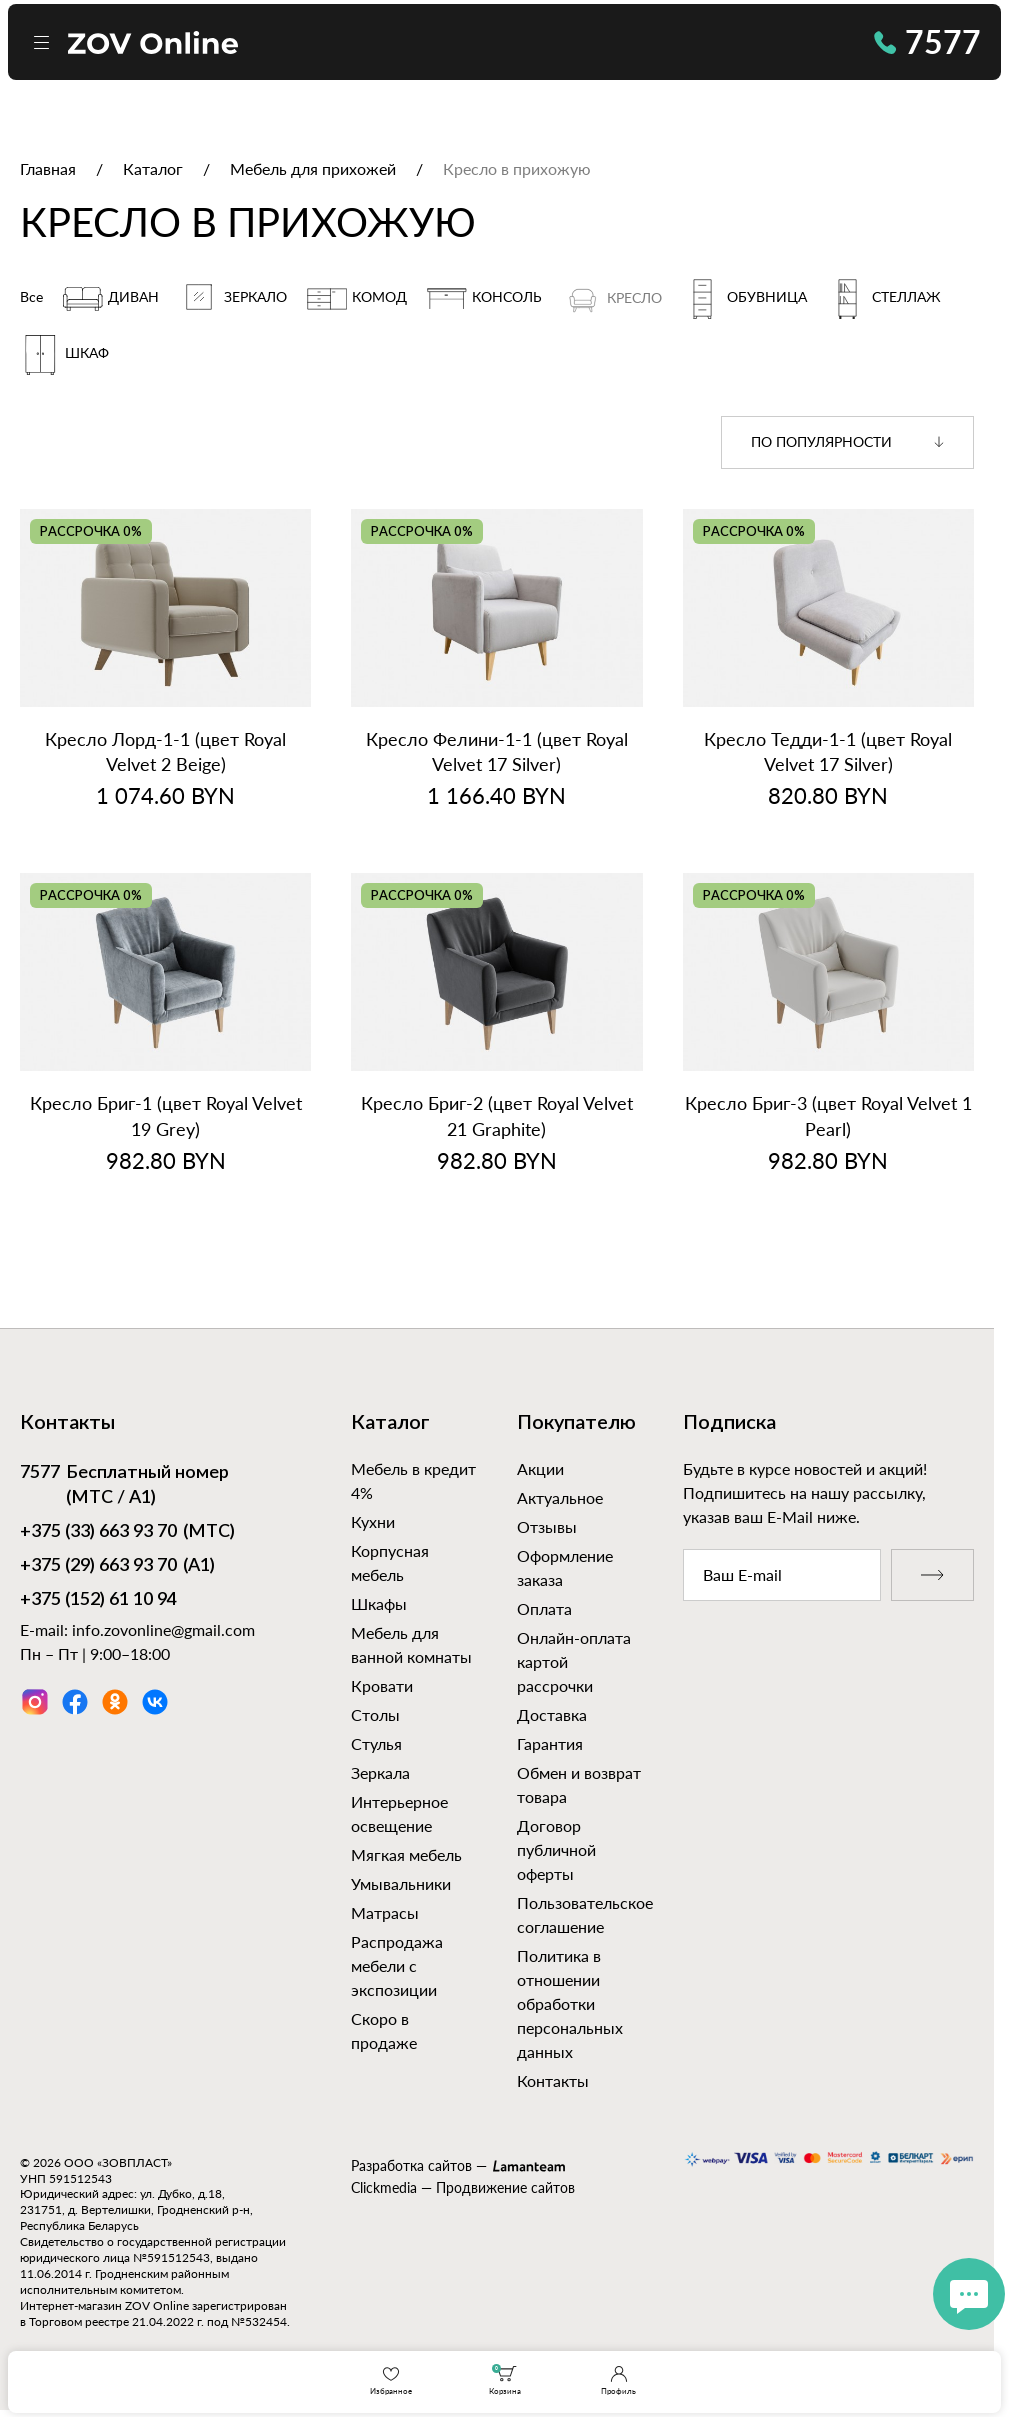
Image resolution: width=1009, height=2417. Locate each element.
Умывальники (401, 1883)
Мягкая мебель (406, 1854)
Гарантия (550, 1743)
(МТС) (127, 1533)
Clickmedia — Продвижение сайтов (463, 2187)
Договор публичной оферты (556, 1849)
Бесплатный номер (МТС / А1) (124, 1484)
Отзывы (547, 1526)
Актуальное (560, 1497)
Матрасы (385, 1912)
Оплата (544, 1608)
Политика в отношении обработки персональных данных (570, 2003)
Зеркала (380, 1772)
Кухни (373, 1521)
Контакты (553, 2080)
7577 (927, 41)
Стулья (376, 1743)
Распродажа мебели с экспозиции (397, 1965)
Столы (375, 1714)
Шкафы (379, 1603)
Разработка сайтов (411, 2165)
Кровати (382, 1685)
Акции (540, 1468)
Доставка (552, 1714)
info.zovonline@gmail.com (163, 1629)
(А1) (117, 1567)
